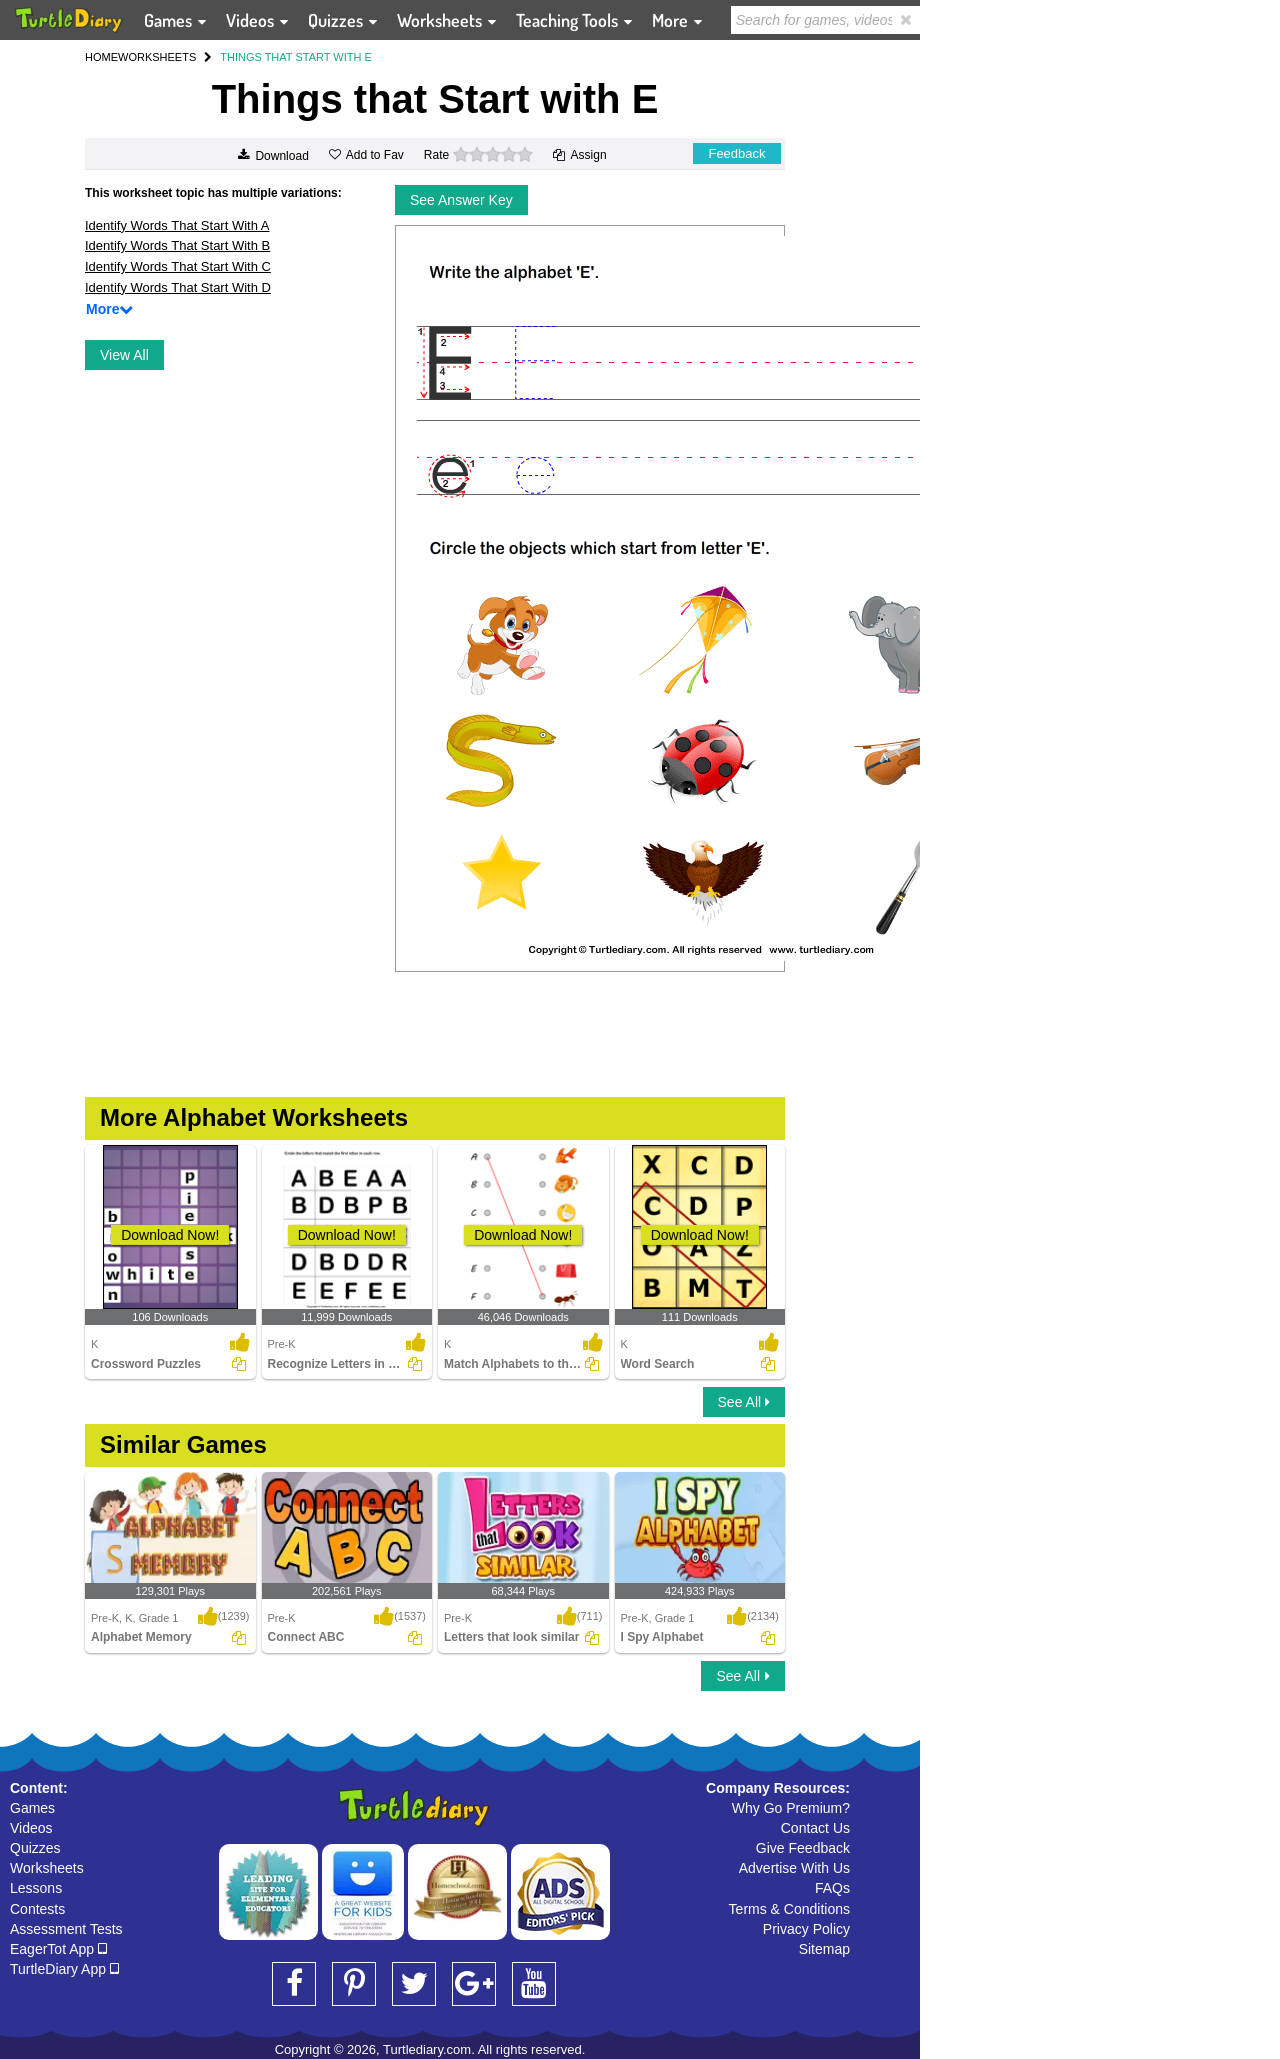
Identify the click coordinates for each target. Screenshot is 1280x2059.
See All (744, 1402)
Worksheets (47, 1868)
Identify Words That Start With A (177, 225)
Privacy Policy (806, 1929)
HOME (101, 57)
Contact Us (815, 1828)
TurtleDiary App (64, 1969)
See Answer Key (461, 200)
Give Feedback (803, 1848)
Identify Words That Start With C (178, 266)
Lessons (36, 1888)
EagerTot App (58, 1949)
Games (32, 1808)
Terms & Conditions (789, 1909)
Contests (37, 1909)
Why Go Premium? (791, 1808)
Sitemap (824, 1949)
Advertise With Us (794, 1868)
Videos (31, 1828)
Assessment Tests (66, 1929)
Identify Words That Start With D (178, 287)
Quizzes (35, 1848)
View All (124, 355)
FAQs (832, 1888)
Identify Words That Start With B (177, 245)
